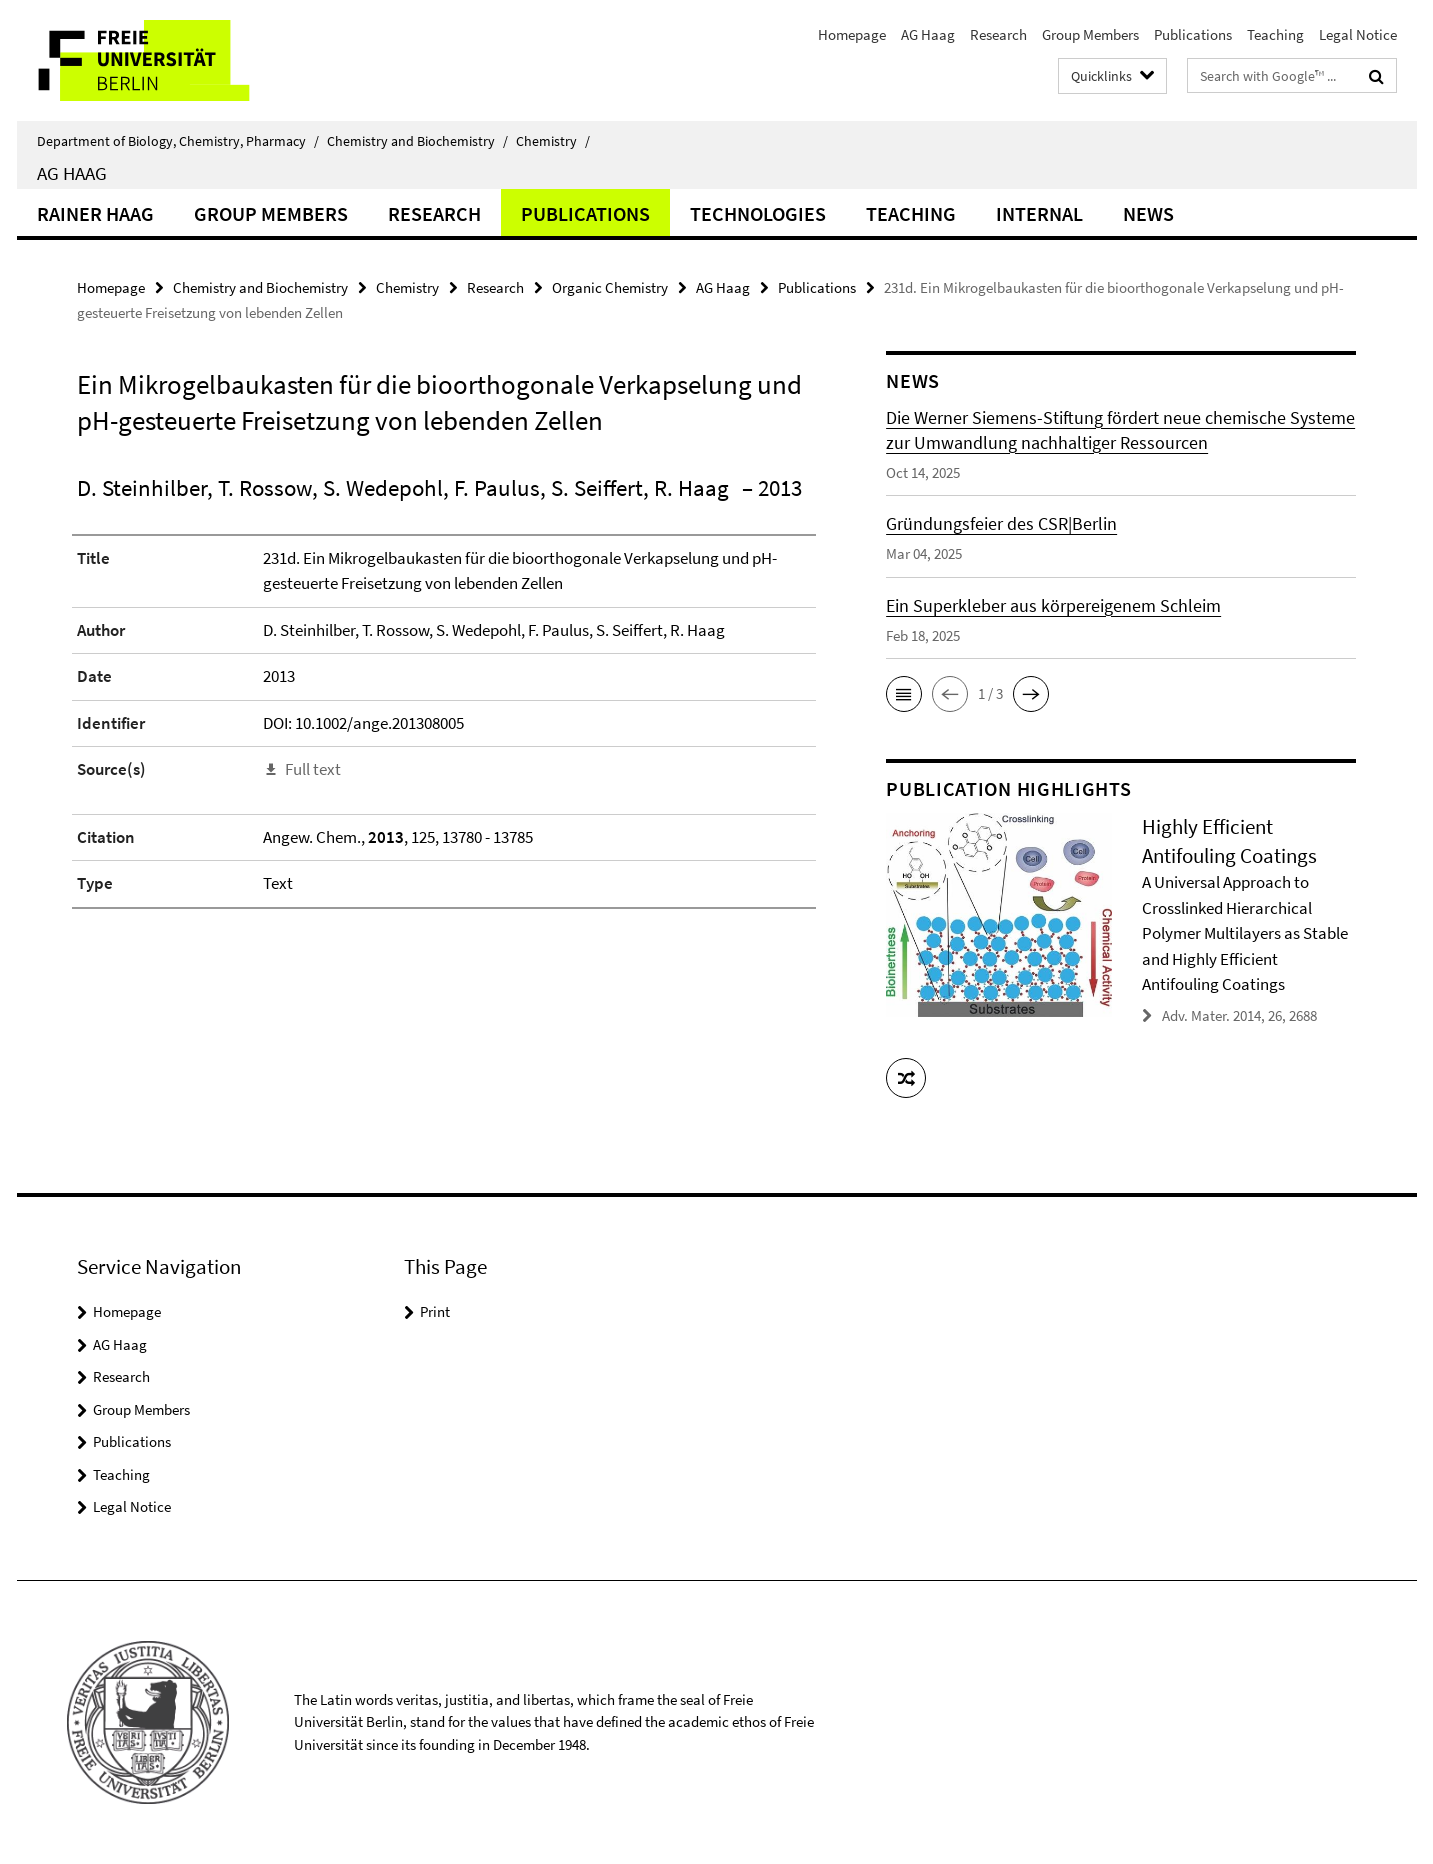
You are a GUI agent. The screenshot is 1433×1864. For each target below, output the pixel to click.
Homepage (852, 34)
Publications (1193, 34)
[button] (904, 694)
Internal (1039, 213)
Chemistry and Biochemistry (417, 141)
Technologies (758, 213)
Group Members (1090, 34)
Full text (313, 769)
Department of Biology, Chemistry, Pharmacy (178, 141)
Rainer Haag (95, 213)
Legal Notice (1358, 34)
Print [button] (435, 1311)
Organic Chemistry (610, 287)
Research (998, 34)
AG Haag (928, 34)
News (1148, 213)
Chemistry (553, 141)
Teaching (1275, 34)
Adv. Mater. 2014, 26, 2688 (1239, 1015)
